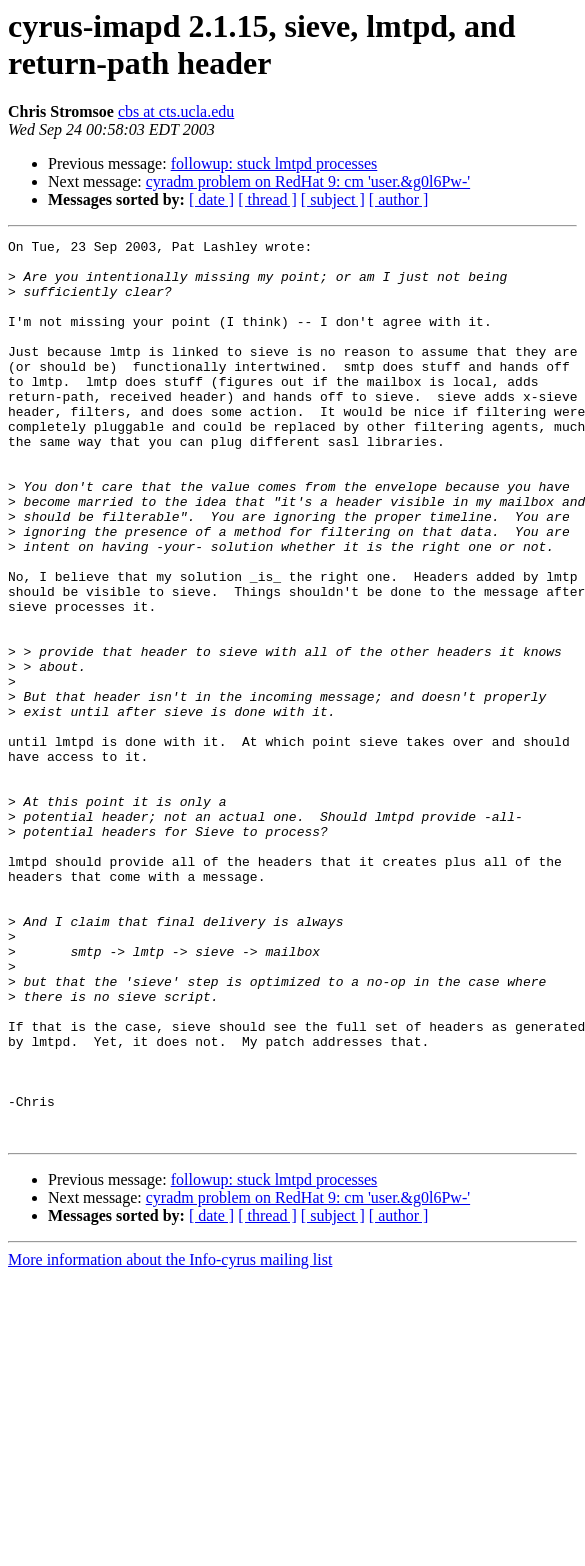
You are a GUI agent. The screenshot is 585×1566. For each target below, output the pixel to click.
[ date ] (211, 199)
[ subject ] (333, 199)
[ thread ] (267, 199)
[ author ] (399, 199)
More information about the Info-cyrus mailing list (170, 1439)
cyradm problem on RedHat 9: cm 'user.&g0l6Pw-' (308, 181)
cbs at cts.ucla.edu (176, 111)
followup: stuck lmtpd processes (274, 163)
